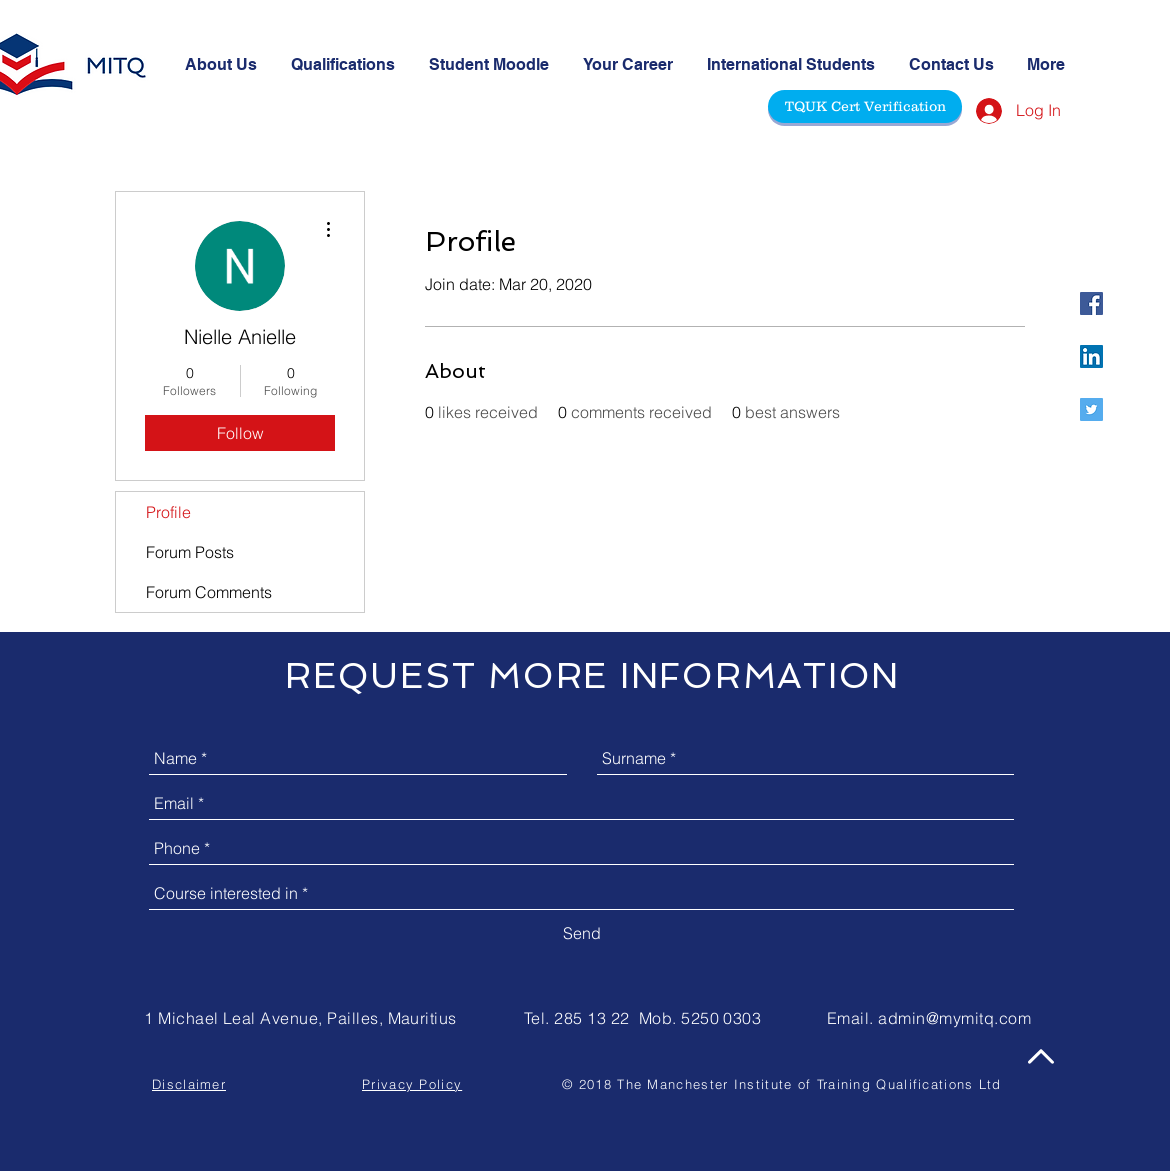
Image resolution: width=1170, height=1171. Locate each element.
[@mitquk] (1091, 303)
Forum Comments (209, 592)
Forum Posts (190, 552)
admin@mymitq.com (954, 1018)
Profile (168, 512)
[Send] (582, 933)
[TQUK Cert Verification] (865, 106)
